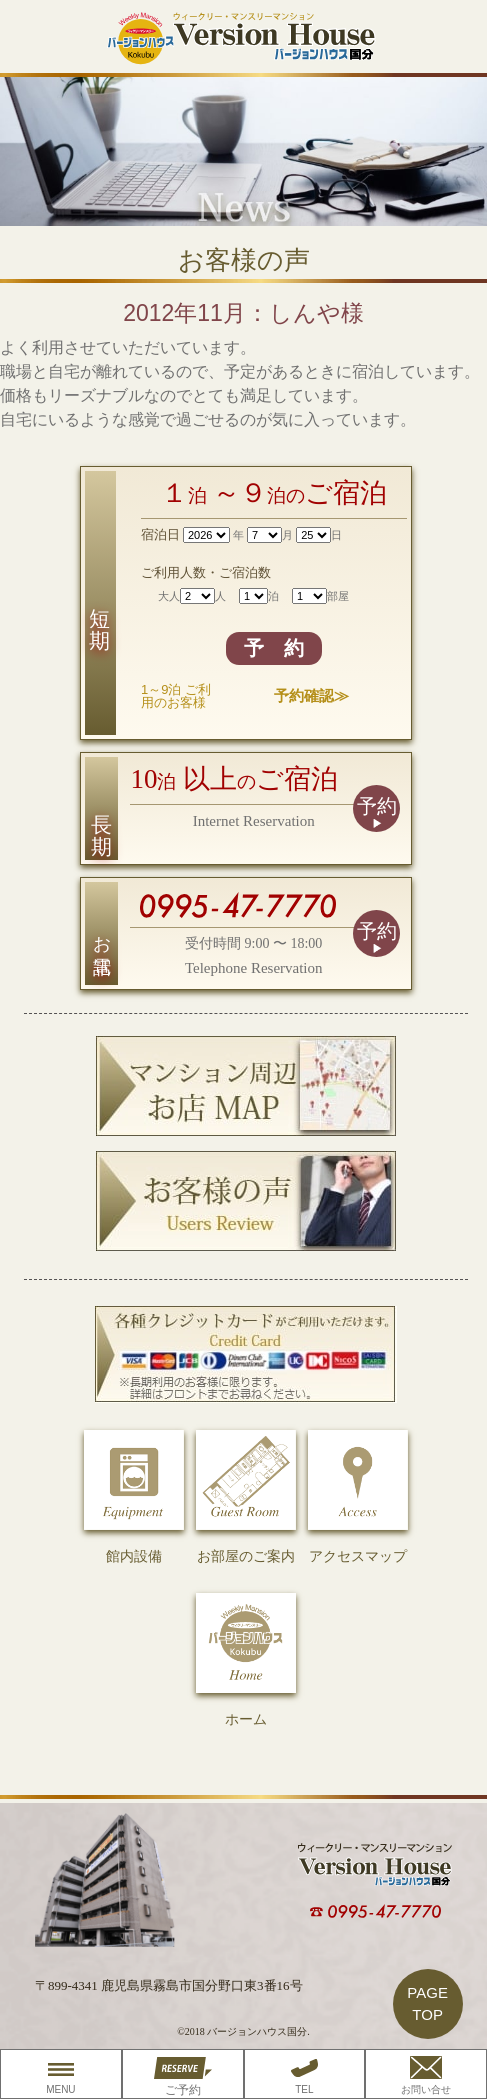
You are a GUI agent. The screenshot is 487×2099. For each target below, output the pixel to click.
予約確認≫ (311, 695)
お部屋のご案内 (246, 1497)
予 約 (274, 648)
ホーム (246, 1660)
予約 (377, 806)
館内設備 (134, 1497)
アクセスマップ (358, 1497)
